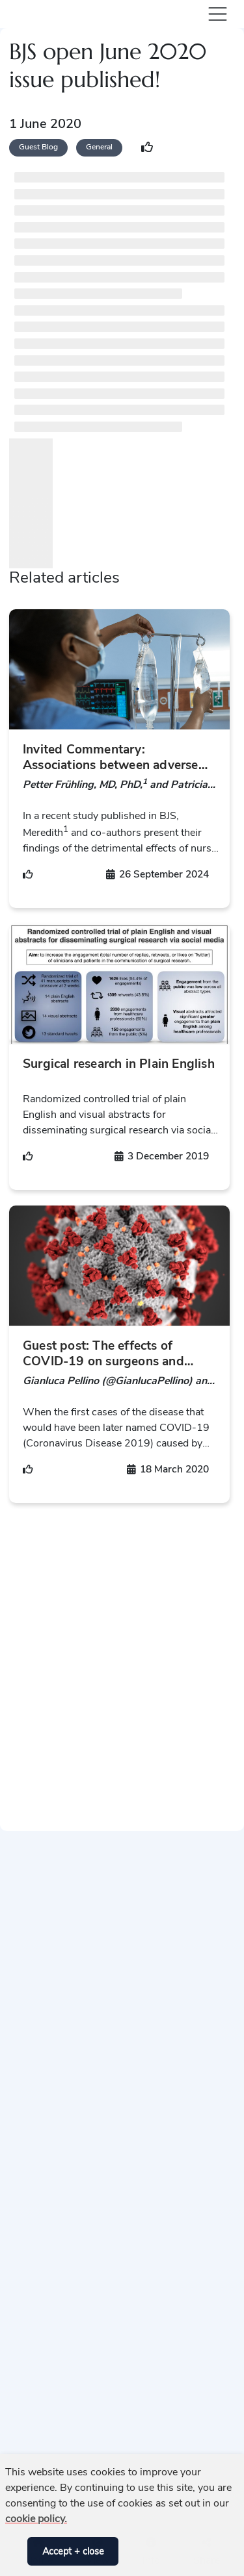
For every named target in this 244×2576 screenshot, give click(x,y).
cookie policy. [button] (36, 2519)
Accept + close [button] (73, 2551)
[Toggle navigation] (215, 14)
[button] (14, 2551)
